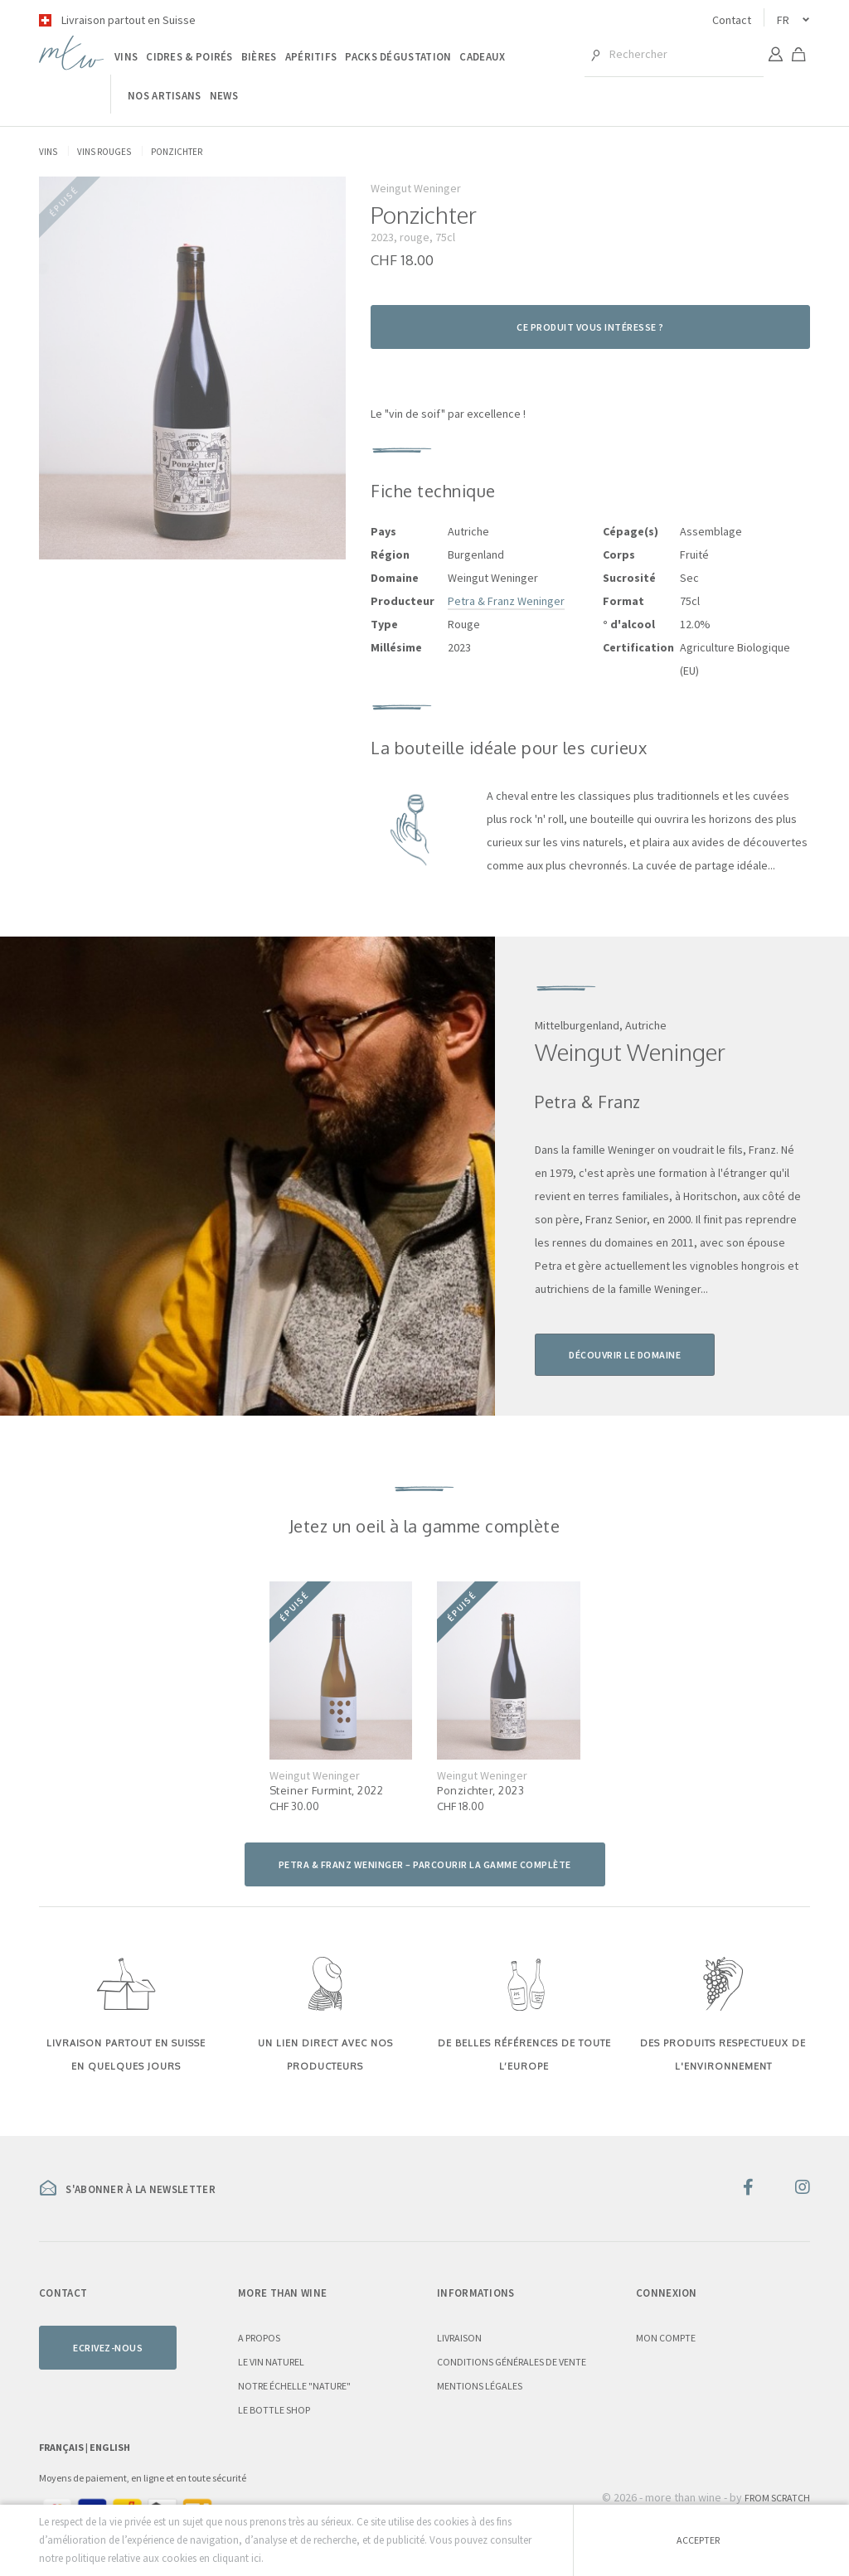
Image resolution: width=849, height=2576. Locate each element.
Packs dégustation (398, 57)
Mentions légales (479, 2386)
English (110, 2447)
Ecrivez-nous (108, 2347)
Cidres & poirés (189, 57)
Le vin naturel (271, 2362)
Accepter (698, 2540)
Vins (126, 57)
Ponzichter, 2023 (480, 1790)
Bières (259, 57)
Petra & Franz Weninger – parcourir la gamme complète (425, 1864)
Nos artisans (164, 96)
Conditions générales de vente (511, 2362)
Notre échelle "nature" (294, 2386)
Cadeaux (482, 57)
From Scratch (777, 2497)
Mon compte (666, 2337)
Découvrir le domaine (625, 1355)
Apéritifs (311, 57)
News (224, 96)
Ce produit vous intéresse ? (590, 327)
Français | (64, 2447)
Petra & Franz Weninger (506, 600)
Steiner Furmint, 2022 (326, 1790)
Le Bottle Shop (274, 2410)
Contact (731, 19)
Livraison (459, 2337)
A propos (259, 2337)
